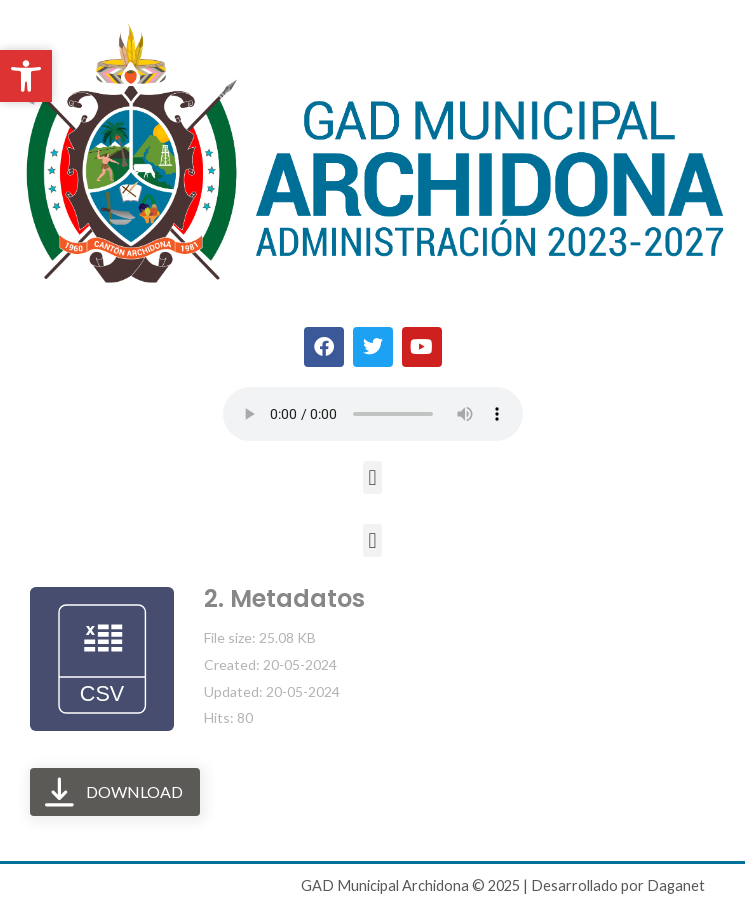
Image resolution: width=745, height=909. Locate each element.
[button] (372, 477)
